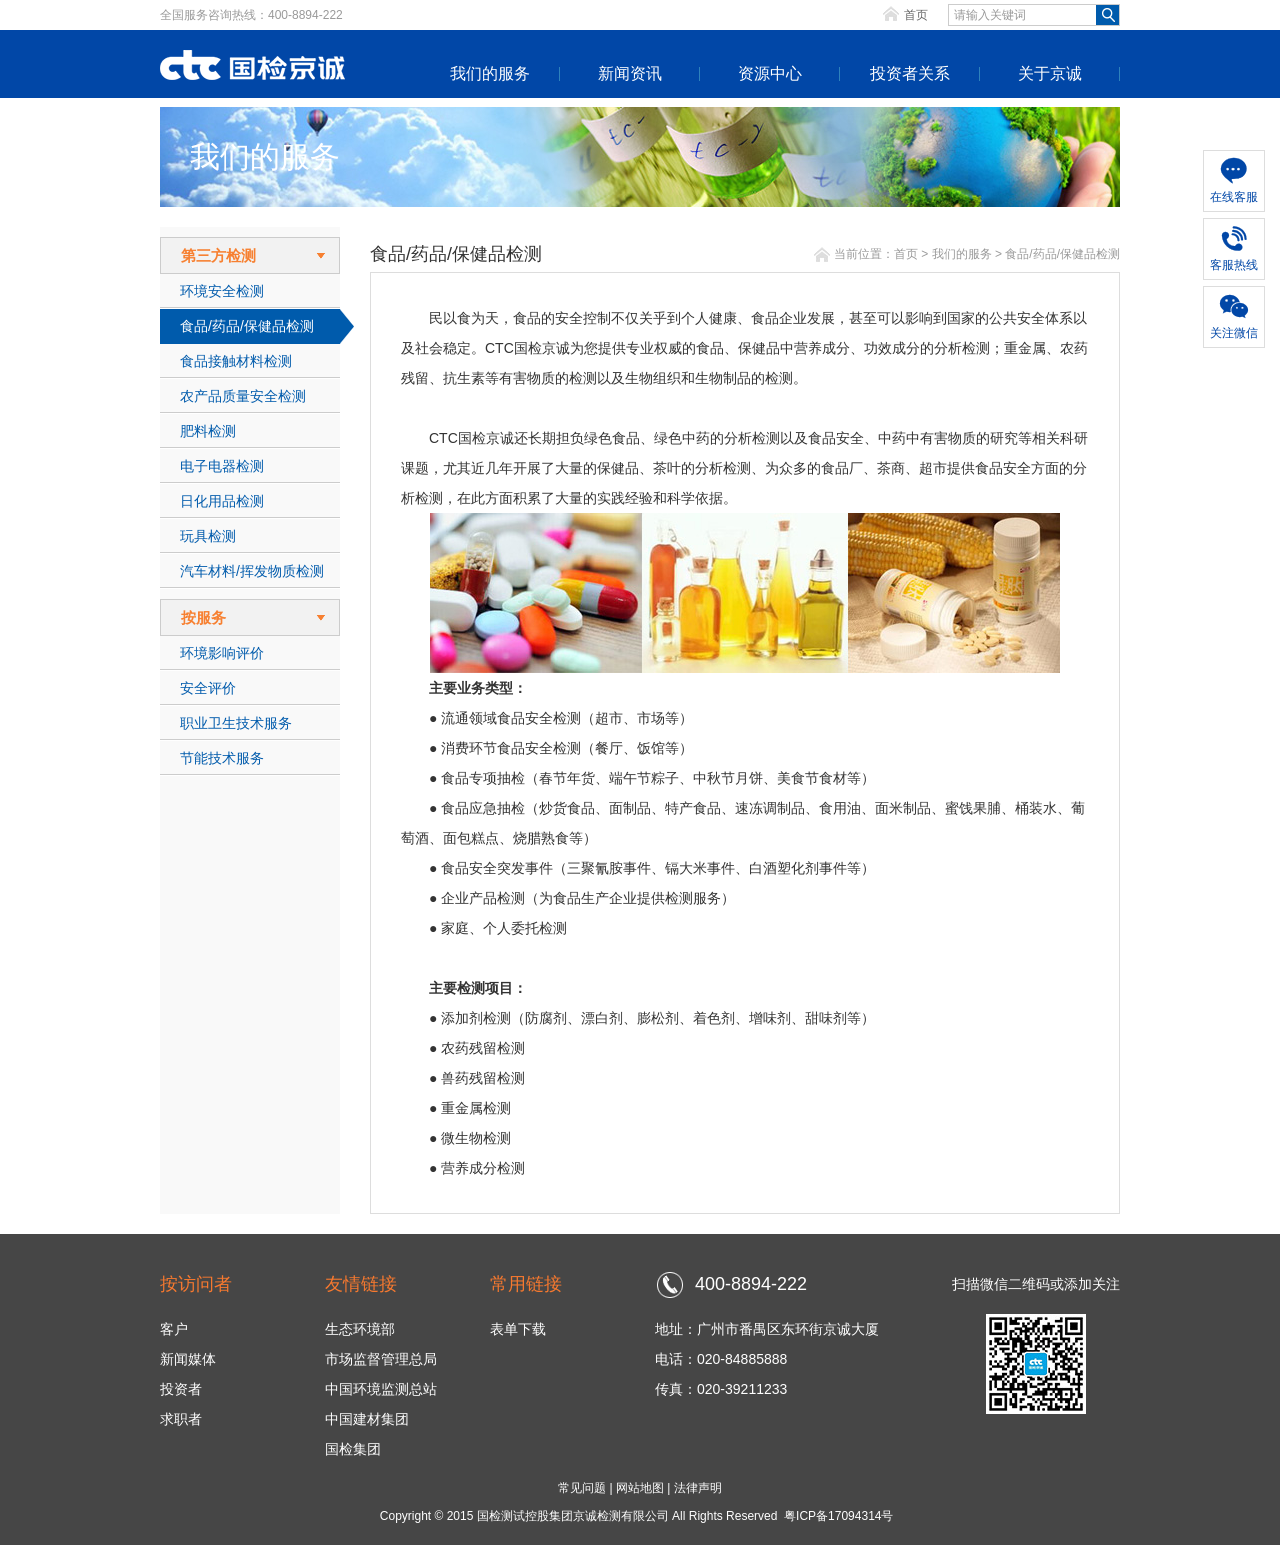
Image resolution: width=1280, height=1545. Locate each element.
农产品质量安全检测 (243, 396)
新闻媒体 (188, 1359)
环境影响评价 (222, 653)
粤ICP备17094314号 (838, 1516)
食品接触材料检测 (236, 361)
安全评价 (208, 688)
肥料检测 (208, 431)
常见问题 (582, 1488)
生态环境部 (360, 1329)
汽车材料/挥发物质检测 (252, 571)
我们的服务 (490, 73)
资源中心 (770, 73)
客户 (174, 1329)
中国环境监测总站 (381, 1389)
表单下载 (518, 1329)
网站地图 (640, 1488)
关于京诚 (1050, 73)
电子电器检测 (222, 466)
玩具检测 (208, 536)
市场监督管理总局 (381, 1359)
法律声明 (698, 1488)
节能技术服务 (222, 758)
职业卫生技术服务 (236, 723)
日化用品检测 (222, 501)
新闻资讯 (630, 73)
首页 (916, 15)
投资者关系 (910, 73)
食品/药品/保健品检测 (247, 326)
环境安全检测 (222, 291)
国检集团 (353, 1449)
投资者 (181, 1389)
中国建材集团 (367, 1419)
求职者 (181, 1419)
